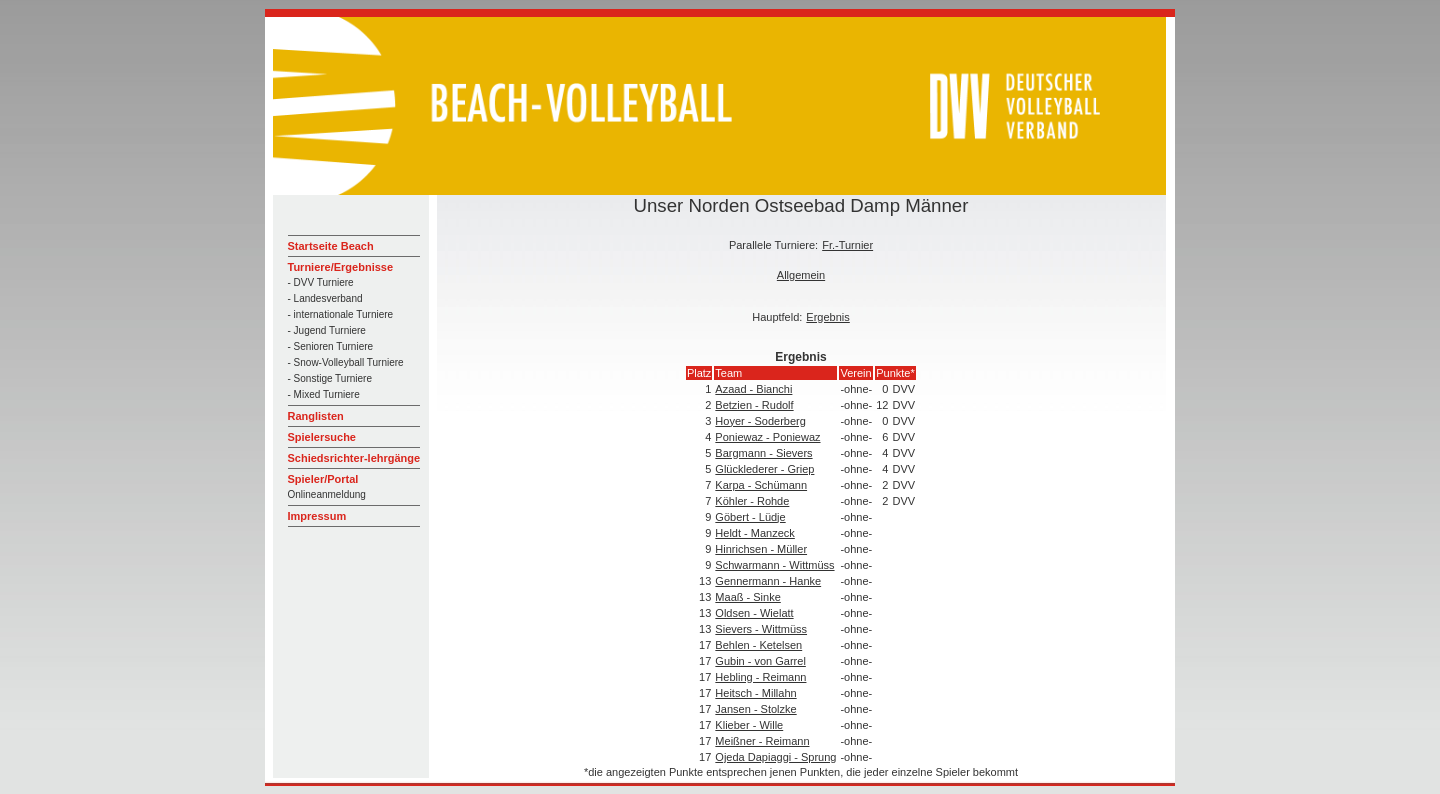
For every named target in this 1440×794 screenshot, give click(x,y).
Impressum (317, 516)
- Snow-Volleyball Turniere (346, 362)
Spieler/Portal (323, 479)
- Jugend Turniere (327, 330)
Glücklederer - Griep (764, 469)
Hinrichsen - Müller (761, 549)
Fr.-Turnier (847, 245)
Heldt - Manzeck (754, 533)
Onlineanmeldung (327, 494)
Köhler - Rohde (752, 501)
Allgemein (801, 275)
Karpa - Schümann (761, 485)
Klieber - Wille (749, 725)
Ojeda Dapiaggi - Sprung (775, 757)
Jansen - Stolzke (755, 709)
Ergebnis (827, 317)
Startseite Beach (331, 246)
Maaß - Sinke (747, 597)
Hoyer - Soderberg (760, 421)
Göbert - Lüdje (750, 517)
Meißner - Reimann (762, 741)
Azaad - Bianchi (753, 389)
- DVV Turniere (321, 282)
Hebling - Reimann (760, 677)
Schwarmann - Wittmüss (774, 565)
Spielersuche (322, 437)
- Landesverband (325, 298)
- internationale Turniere (341, 314)
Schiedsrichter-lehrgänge (354, 458)
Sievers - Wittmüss (761, 629)
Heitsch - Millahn (755, 693)
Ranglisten (316, 416)
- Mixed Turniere (324, 394)
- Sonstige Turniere (330, 378)
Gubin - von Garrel (760, 661)
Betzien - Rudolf (754, 405)
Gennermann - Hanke (768, 581)
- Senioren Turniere (331, 346)
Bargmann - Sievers (763, 453)
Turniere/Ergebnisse (341, 267)
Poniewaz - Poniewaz (767, 437)
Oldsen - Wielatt (754, 613)
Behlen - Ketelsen (758, 645)
